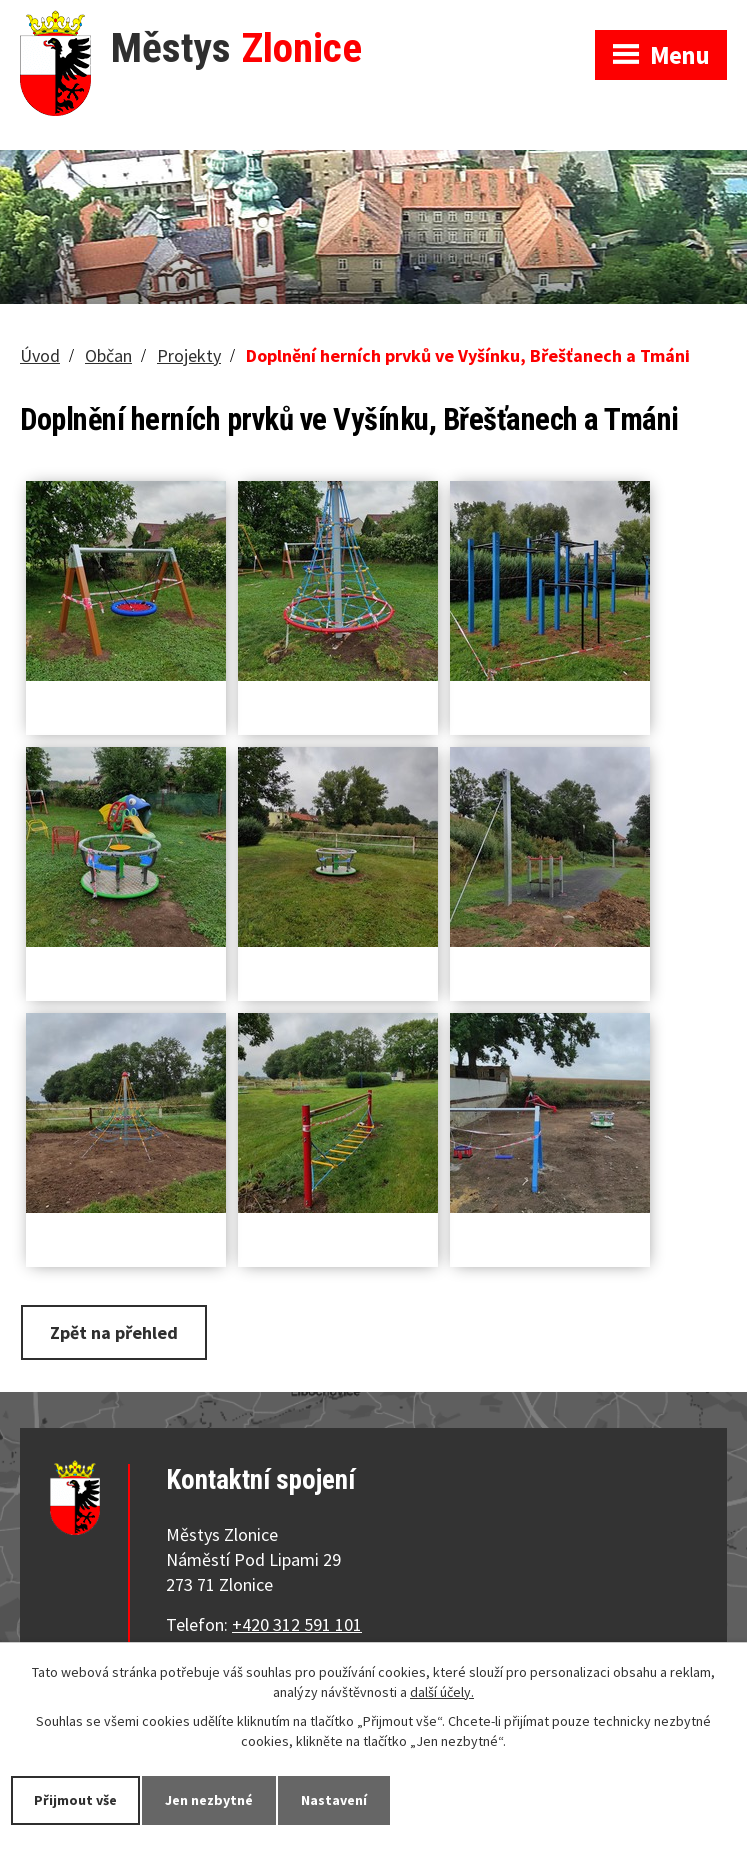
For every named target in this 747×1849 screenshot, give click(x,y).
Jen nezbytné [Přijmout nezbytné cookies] (209, 1800)
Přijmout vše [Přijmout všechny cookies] (75, 1800)
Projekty (189, 355)
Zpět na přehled (114, 1332)
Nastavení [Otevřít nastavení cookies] (334, 1800)
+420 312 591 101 (297, 1624)
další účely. (442, 1692)
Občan (108, 355)
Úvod (40, 355)
